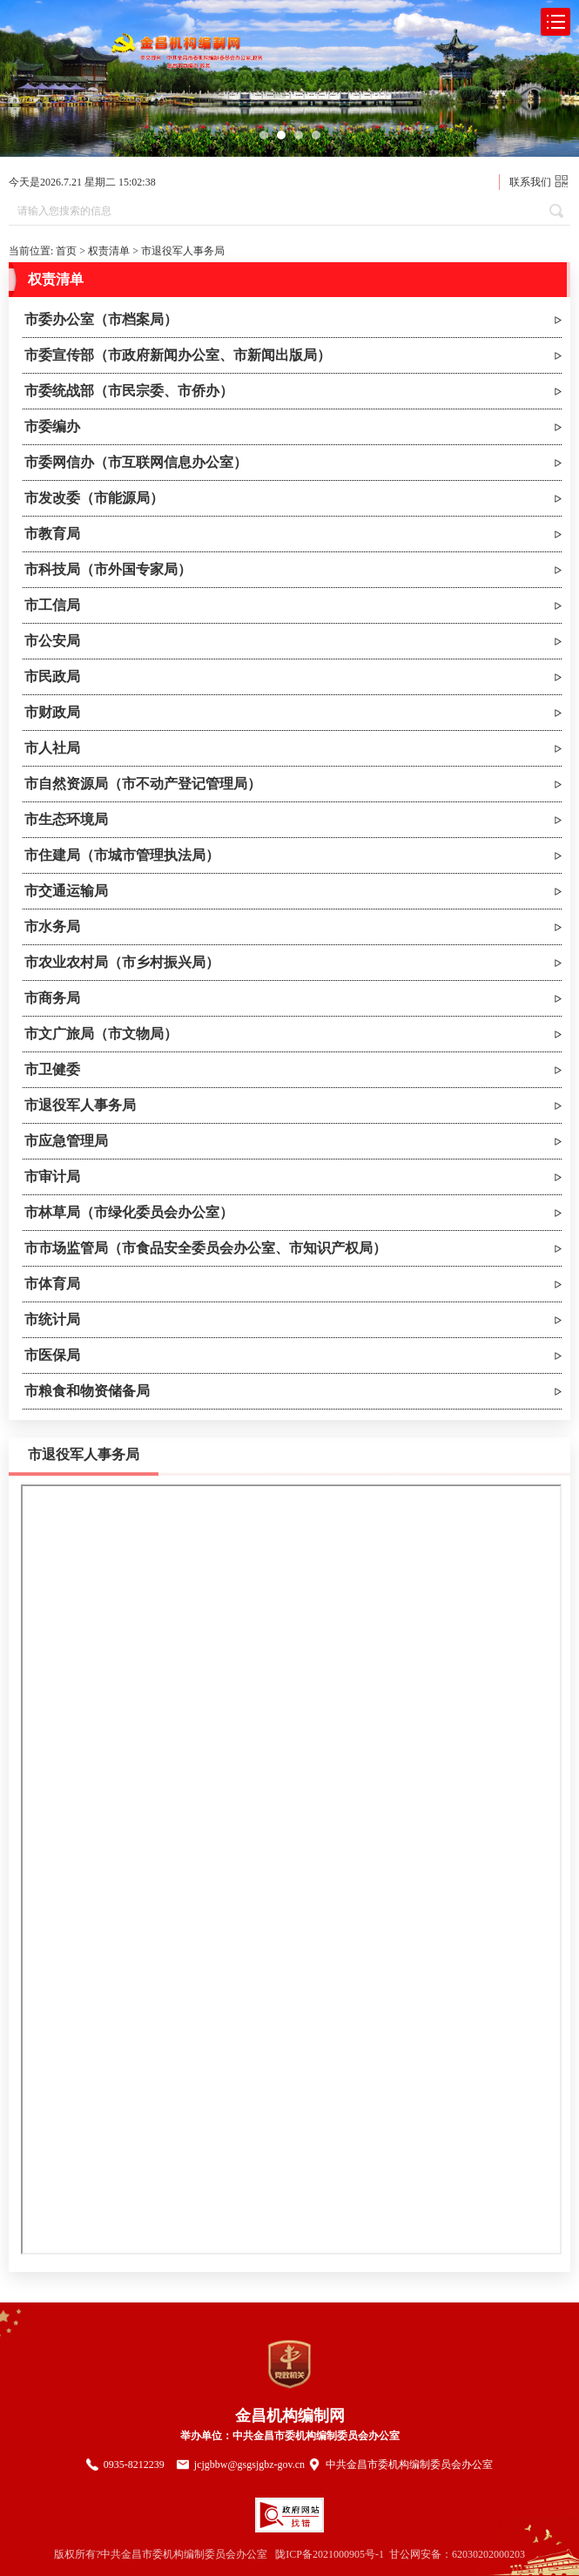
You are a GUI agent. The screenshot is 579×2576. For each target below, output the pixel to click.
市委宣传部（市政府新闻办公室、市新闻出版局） (177, 355)
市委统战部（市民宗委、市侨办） (128, 390)
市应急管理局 (66, 1140)
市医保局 (52, 1355)
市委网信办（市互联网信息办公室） (135, 462)
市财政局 (52, 712)
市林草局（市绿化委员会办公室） (128, 1212)
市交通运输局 (66, 890)
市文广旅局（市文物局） (101, 1033)
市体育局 (52, 1283)
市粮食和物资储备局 (87, 1390)
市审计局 (52, 1176)
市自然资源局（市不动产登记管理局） (142, 783)
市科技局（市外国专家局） (108, 569)
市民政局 (52, 676)
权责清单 (109, 251)
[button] (263, 135)
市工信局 (52, 605)
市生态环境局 (66, 819)
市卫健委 (52, 1069)
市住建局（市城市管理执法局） (121, 855)
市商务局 (52, 998)
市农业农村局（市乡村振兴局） (121, 962)
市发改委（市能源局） (94, 497)
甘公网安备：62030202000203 (457, 2554)
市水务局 (52, 926)
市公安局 (52, 640)
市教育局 (52, 533)
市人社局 (52, 747)
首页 (66, 251)
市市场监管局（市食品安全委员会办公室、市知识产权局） (205, 1248)
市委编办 (52, 426)
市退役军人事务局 (183, 251)
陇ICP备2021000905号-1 (329, 2554)
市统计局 (52, 1319)
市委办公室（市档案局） (101, 319)
